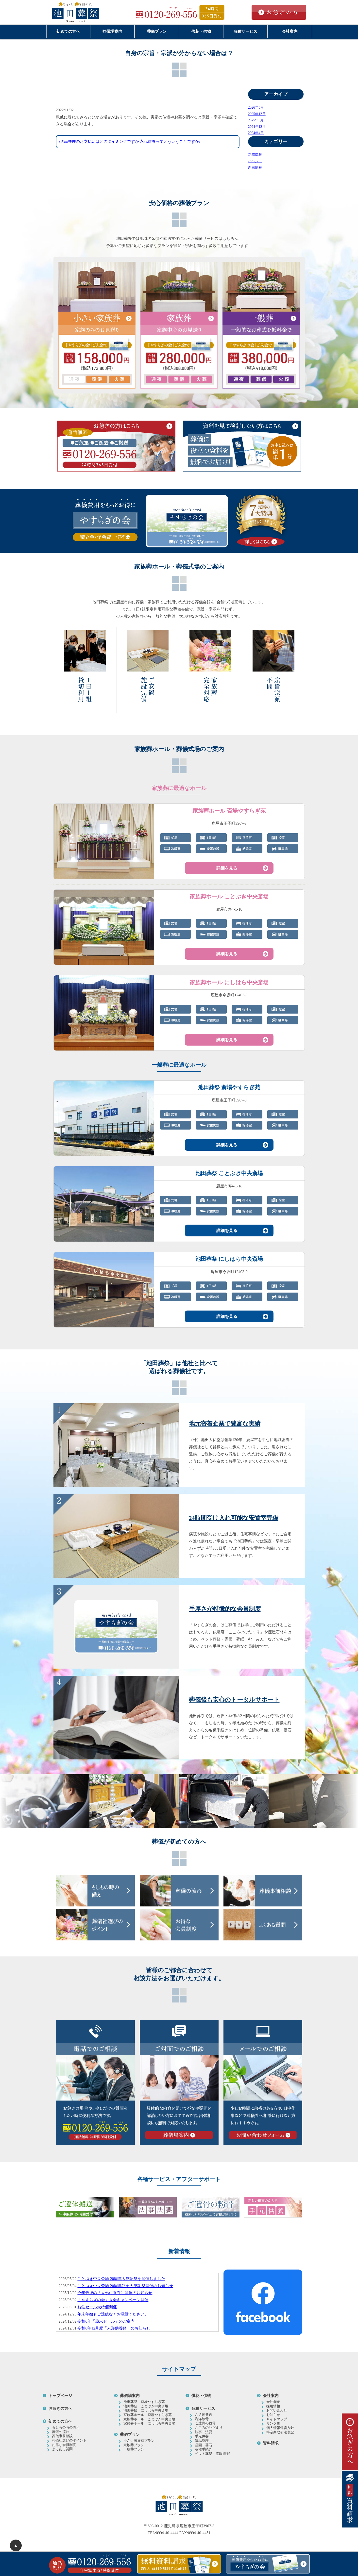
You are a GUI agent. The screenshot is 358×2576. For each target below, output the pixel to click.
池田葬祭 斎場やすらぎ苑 (144, 2402)
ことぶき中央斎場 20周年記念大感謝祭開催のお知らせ (125, 2286)
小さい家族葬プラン (138, 2441)
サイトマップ (276, 2419)
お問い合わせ (276, 2410)
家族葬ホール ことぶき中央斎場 (149, 2419)
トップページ (60, 2396)
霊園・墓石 (203, 2445)
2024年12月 (257, 127)
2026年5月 (256, 107)
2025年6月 (256, 120)
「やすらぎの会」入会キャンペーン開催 (112, 2300)
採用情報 (273, 2406)
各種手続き (203, 2449)
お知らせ (273, 2415)
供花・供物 (201, 31)
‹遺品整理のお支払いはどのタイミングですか (99, 141)
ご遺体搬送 (203, 2414)
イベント (255, 161)
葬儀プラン (157, 31)
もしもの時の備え (66, 2427)
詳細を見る (244, 868)
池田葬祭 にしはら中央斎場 (145, 2410)
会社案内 (290, 31)
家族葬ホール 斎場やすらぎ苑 (147, 2415)
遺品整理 (202, 2441)
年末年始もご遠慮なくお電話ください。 (112, 2314)
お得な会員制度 (64, 2445)
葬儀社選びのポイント (69, 2440)
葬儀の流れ (60, 2432)
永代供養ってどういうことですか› (170, 141)
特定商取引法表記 (280, 2432)
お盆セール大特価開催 (97, 2307)
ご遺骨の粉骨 (205, 2423)
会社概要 (273, 2402)
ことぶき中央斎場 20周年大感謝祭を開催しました (121, 2279)
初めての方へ (68, 31)
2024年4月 (256, 133)
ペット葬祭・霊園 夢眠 (212, 2454)
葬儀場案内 (112, 31)
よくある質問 (62, 2449)
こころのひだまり (208, 2427)
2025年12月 (257, 114)
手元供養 (202, 2436)
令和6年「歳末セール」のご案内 (106, 2321)
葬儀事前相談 (62, 2436)
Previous (49, 2207)
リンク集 (273, 2423)
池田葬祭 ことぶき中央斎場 (145, 2406)
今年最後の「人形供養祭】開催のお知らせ (114, 2293)
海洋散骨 (202, 2419)
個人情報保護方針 (280, 2428)
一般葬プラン (133, 2449)
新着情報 (255, 155)
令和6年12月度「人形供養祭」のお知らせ (113, 2328)
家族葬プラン (133, 2445)
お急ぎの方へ (60, 2408)
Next (308, 2207)
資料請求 (271, 2443)
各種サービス (245, 31)
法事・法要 (203, 2432)
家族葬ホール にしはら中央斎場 (149, 2423)
